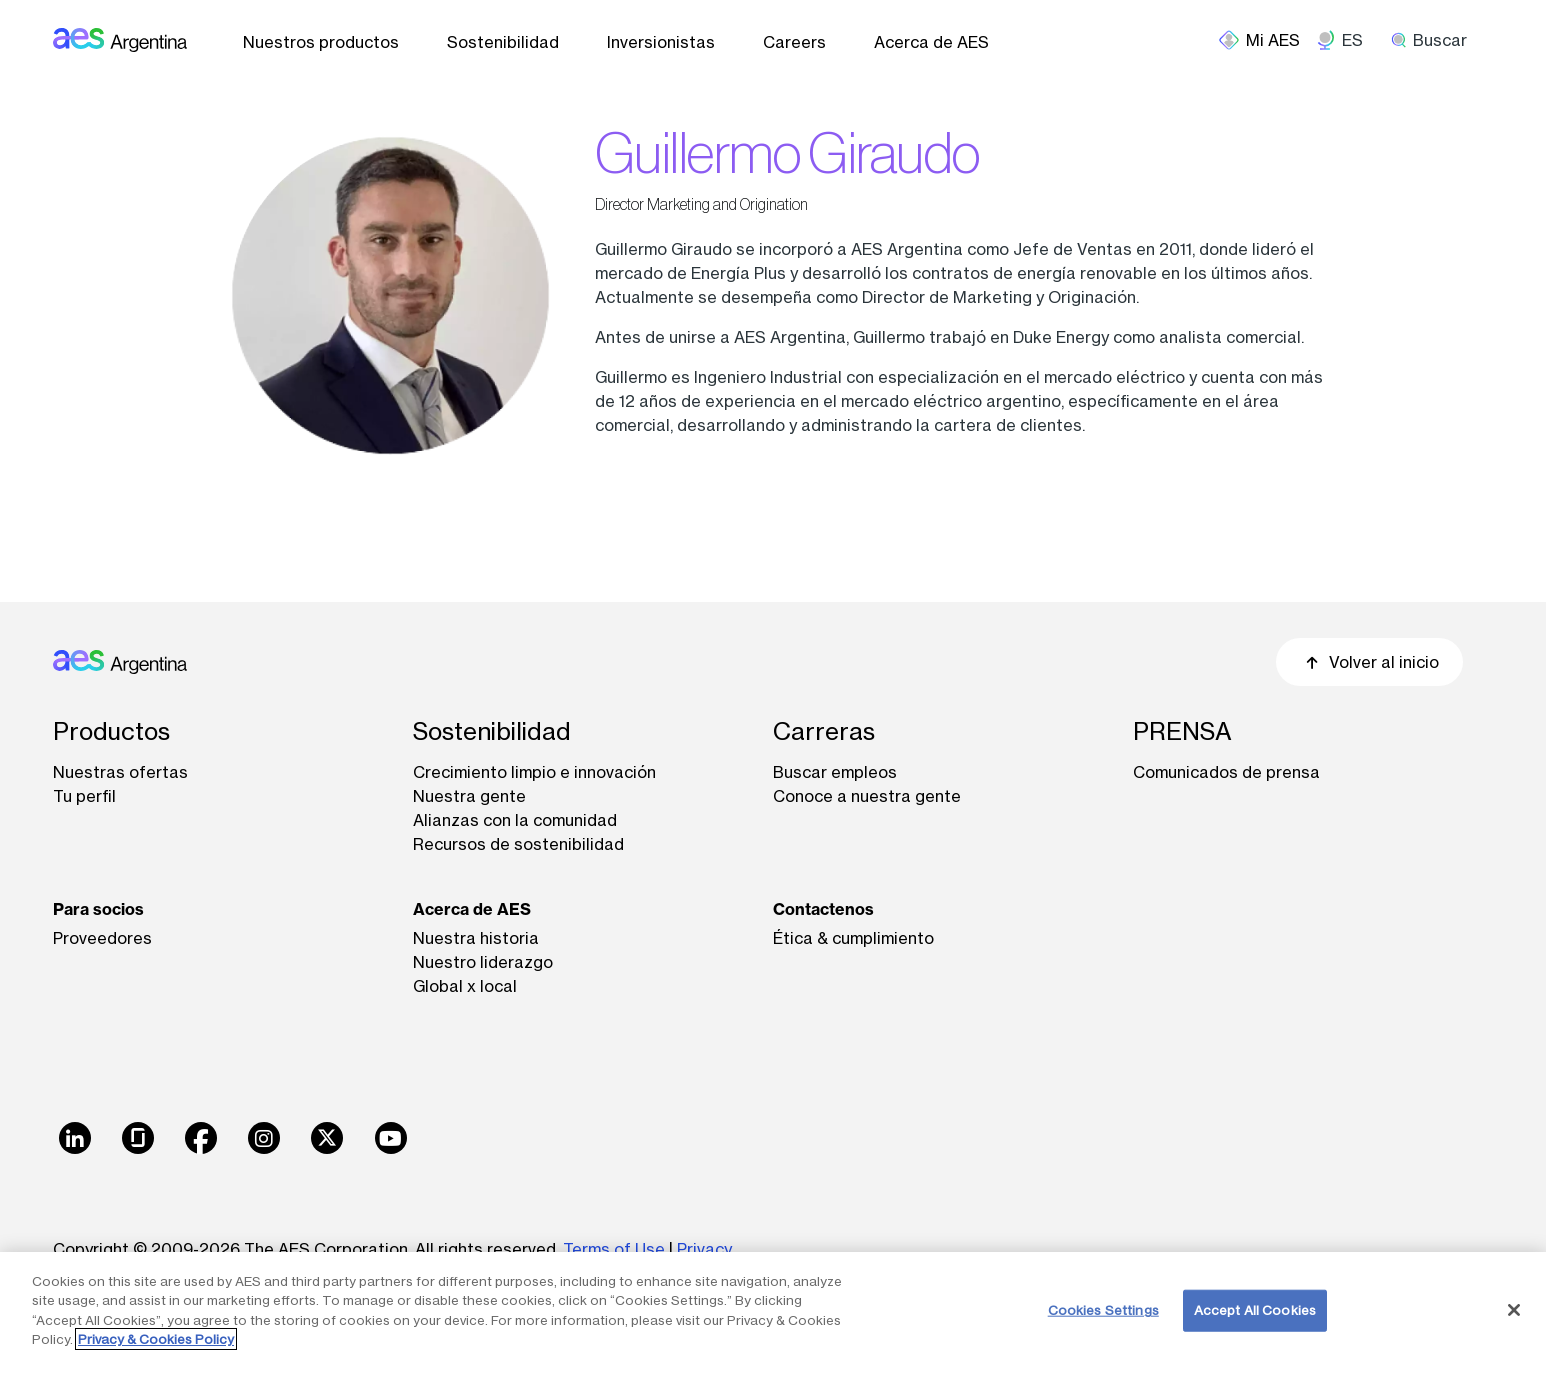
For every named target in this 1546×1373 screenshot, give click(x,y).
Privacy (704, 1249)
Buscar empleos (835, 772)
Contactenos (823, 909)
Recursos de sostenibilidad (518, 844)
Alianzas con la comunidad (515, 820)
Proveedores (102, 938)
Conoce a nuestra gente (867, 796)
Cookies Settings (1103, 1310)
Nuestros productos (321, 42)
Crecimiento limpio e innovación (534, 772)
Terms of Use (614, 1249)
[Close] (1514, 1310)
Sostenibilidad (503, 42)
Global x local (465, 986)
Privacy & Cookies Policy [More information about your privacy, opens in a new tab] (156, 1339)
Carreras (824, 731)
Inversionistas (661, 42)
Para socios (98, 909)
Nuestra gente (469, 796)
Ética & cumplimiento (853, 938)
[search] (1436, 40)
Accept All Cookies (1255, 1310)
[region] (773, 1312)
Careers (794, 42)
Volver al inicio (1369, 662)
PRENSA (1182, 731)
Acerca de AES (931, 42)
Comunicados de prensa (1226, 772)
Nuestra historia (476, 938)
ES (1352, 40)
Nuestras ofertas (120, 772)
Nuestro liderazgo (483, 962)
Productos (111, 731)
